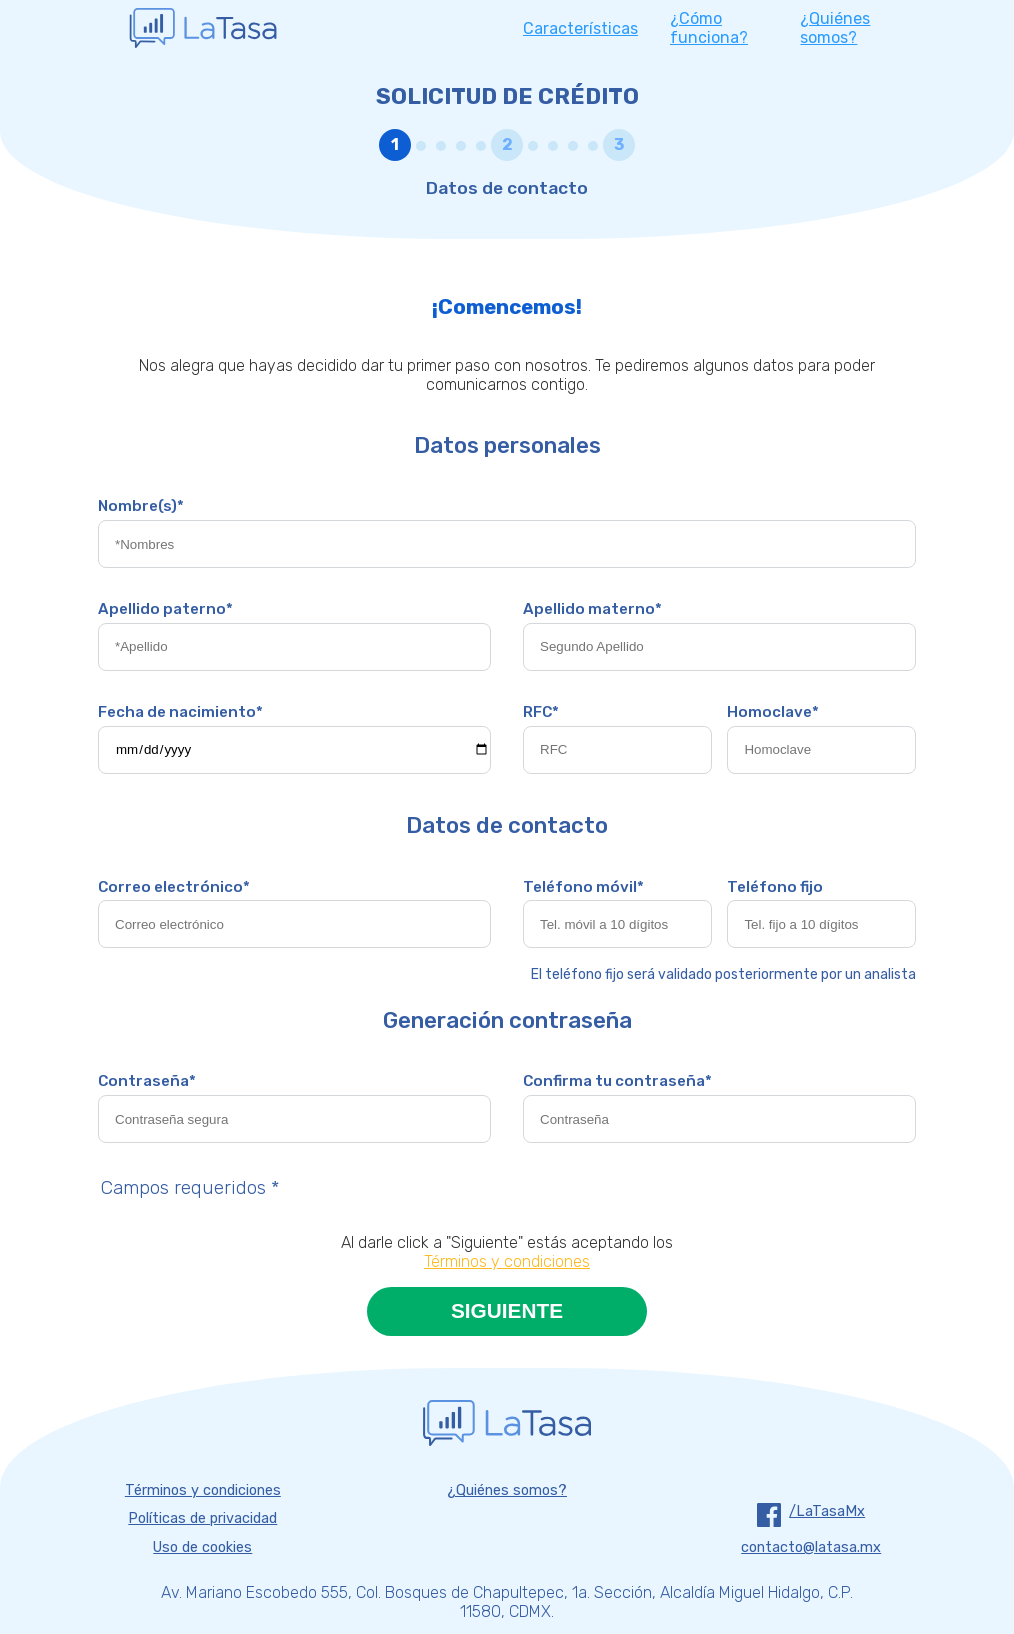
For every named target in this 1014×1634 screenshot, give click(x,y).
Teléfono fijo (775, 887)
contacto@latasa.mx (811, 1547)
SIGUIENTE (507, 1310)
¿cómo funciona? (709, 28)
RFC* (541, 712)
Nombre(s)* (141, 506)
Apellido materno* (592, 609)
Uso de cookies (202, 1547)
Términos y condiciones (507, 1261)
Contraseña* (147, 1081)
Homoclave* (773, 712)
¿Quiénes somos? (507, 1490)
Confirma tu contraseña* (617, 1081)
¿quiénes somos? (835, 28)
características (580, 28)
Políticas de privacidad (202, 1518)
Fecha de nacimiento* (180, 712)
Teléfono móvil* (583, 887)
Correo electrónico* (174, 887)
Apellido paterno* (165, 609)
